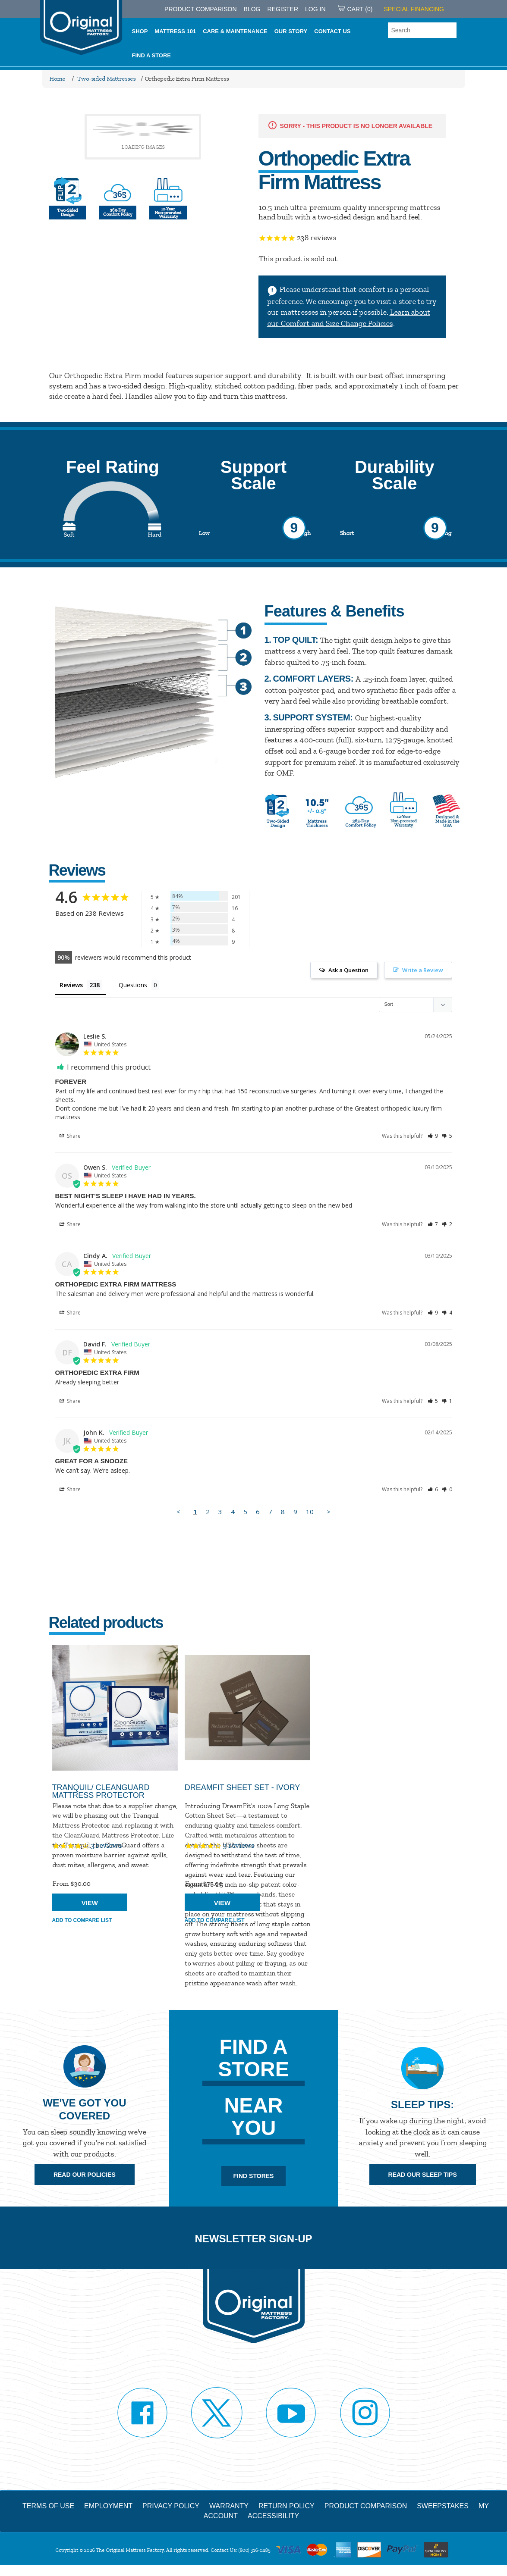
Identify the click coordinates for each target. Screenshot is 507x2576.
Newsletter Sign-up (253, 2238)
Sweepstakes (443, 2506)
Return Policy (286, 2506)
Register (282, 9)
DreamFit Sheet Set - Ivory (242, 1787)
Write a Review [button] (422, 970)
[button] (433, 1135)
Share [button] (70, 1135)
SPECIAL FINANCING (414, 9)
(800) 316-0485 (254, 2550)
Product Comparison (365, 2506)
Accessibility (273, 2516)
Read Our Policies (85, 2174)
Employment (108, 2506)
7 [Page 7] (270, 1511)
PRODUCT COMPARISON (200, 9)
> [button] (329, 1511)
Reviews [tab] (71, 985)
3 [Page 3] (220, 1511)
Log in (315, 9)
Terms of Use (48, 2506)
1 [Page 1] (195, 1511)
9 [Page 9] (295, 1511)
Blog (252, 9)
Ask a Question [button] (348, 970)
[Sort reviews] (415, 1004)
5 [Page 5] (245, 1511)
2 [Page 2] (208, 1511)
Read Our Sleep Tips (422, 2174)
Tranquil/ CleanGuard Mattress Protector (101, 1791)
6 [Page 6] (258, 1511)
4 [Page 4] (233, 1511)
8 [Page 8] (283, 1511)
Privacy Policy (170, 2506)
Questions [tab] (133, 985)
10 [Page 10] (310, 1511)
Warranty (229, 2506)
